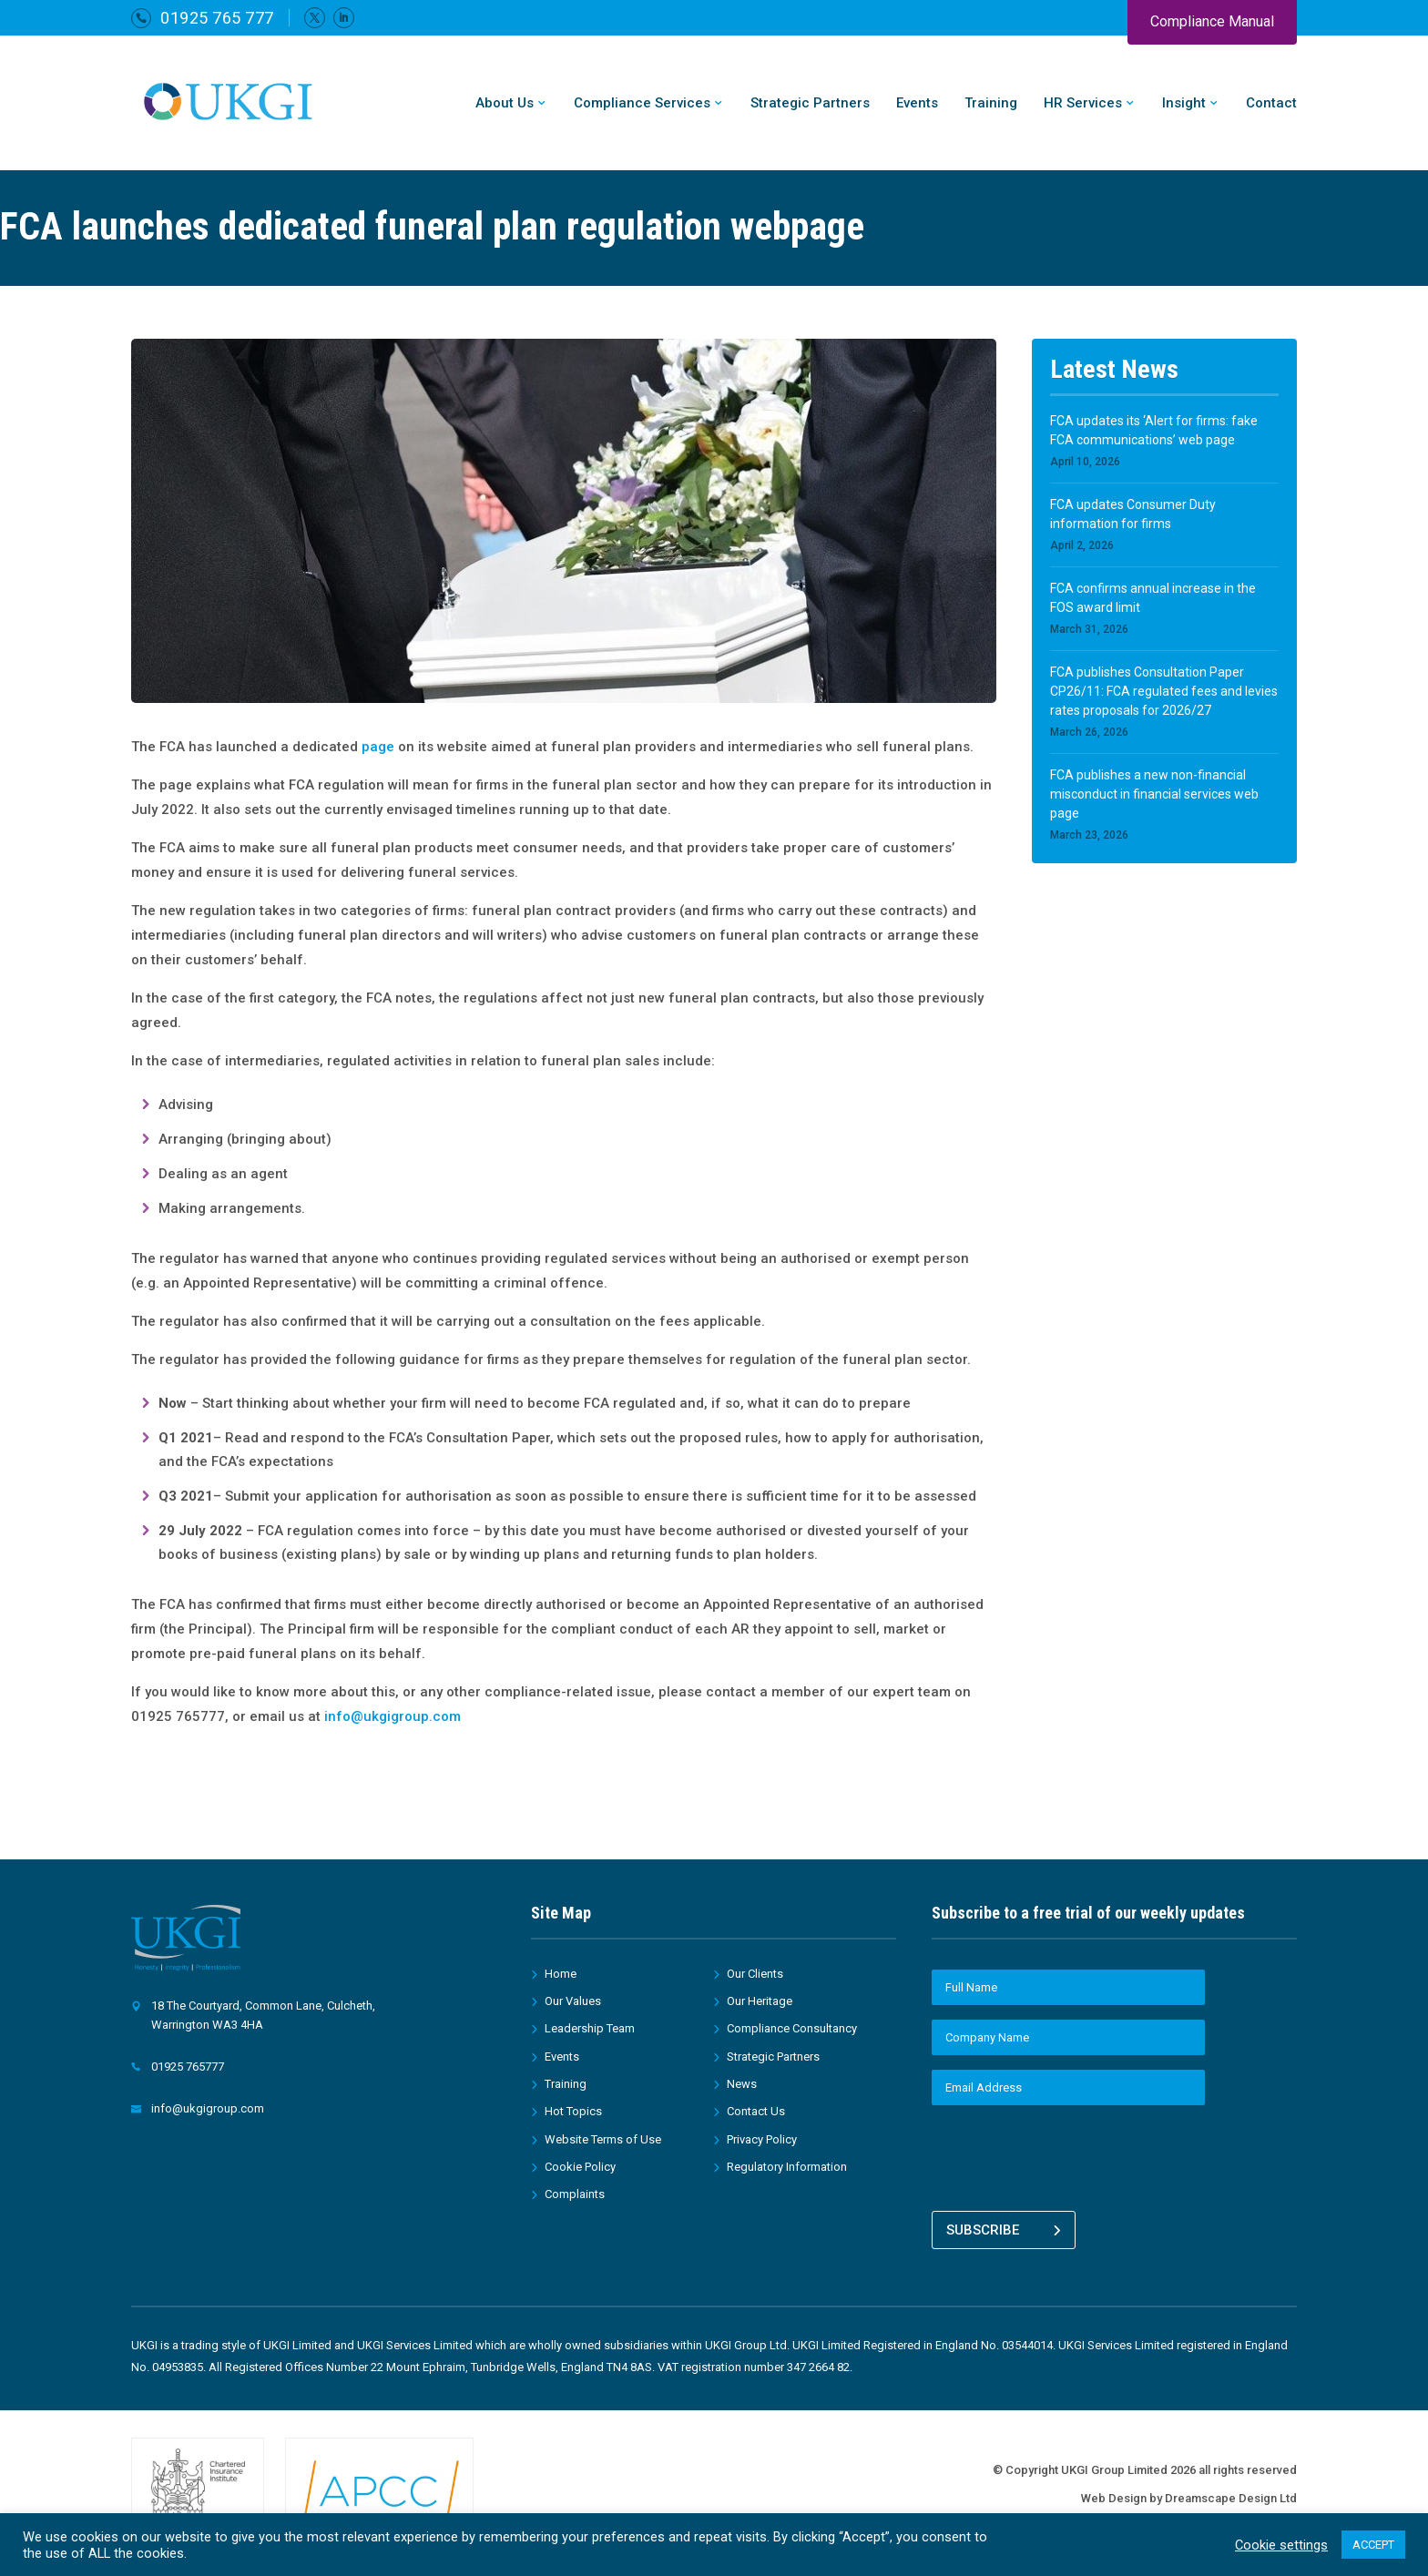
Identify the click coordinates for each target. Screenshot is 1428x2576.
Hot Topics (573, 2111)
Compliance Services (642, 104)
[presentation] (1070, 2155)
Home (560, 1973)
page (378, 746)
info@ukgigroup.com (392, 1716)
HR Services (1083, 104)
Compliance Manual (1212, 21)
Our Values (573, 2001)
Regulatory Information (787, 2167)
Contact (1271, 104)
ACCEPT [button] (1373, 2544)
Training (990, 104)
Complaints (575, 2194)
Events (917, 104)
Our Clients (755, 1973)
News (742, 2084)
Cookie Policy (580, 2167)
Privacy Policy (762, 2139)
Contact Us (756, 2111)
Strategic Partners (810, 104)
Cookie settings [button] (1281, 2545)
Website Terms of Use (603, 2139)
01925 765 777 (217, 17)
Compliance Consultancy (792, 2028)
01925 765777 (187, 2066)
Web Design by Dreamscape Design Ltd (1189, 2488)
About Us (504, 104)
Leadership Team (590, 2028)
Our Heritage (759, 2001)
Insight (1184, 104)
